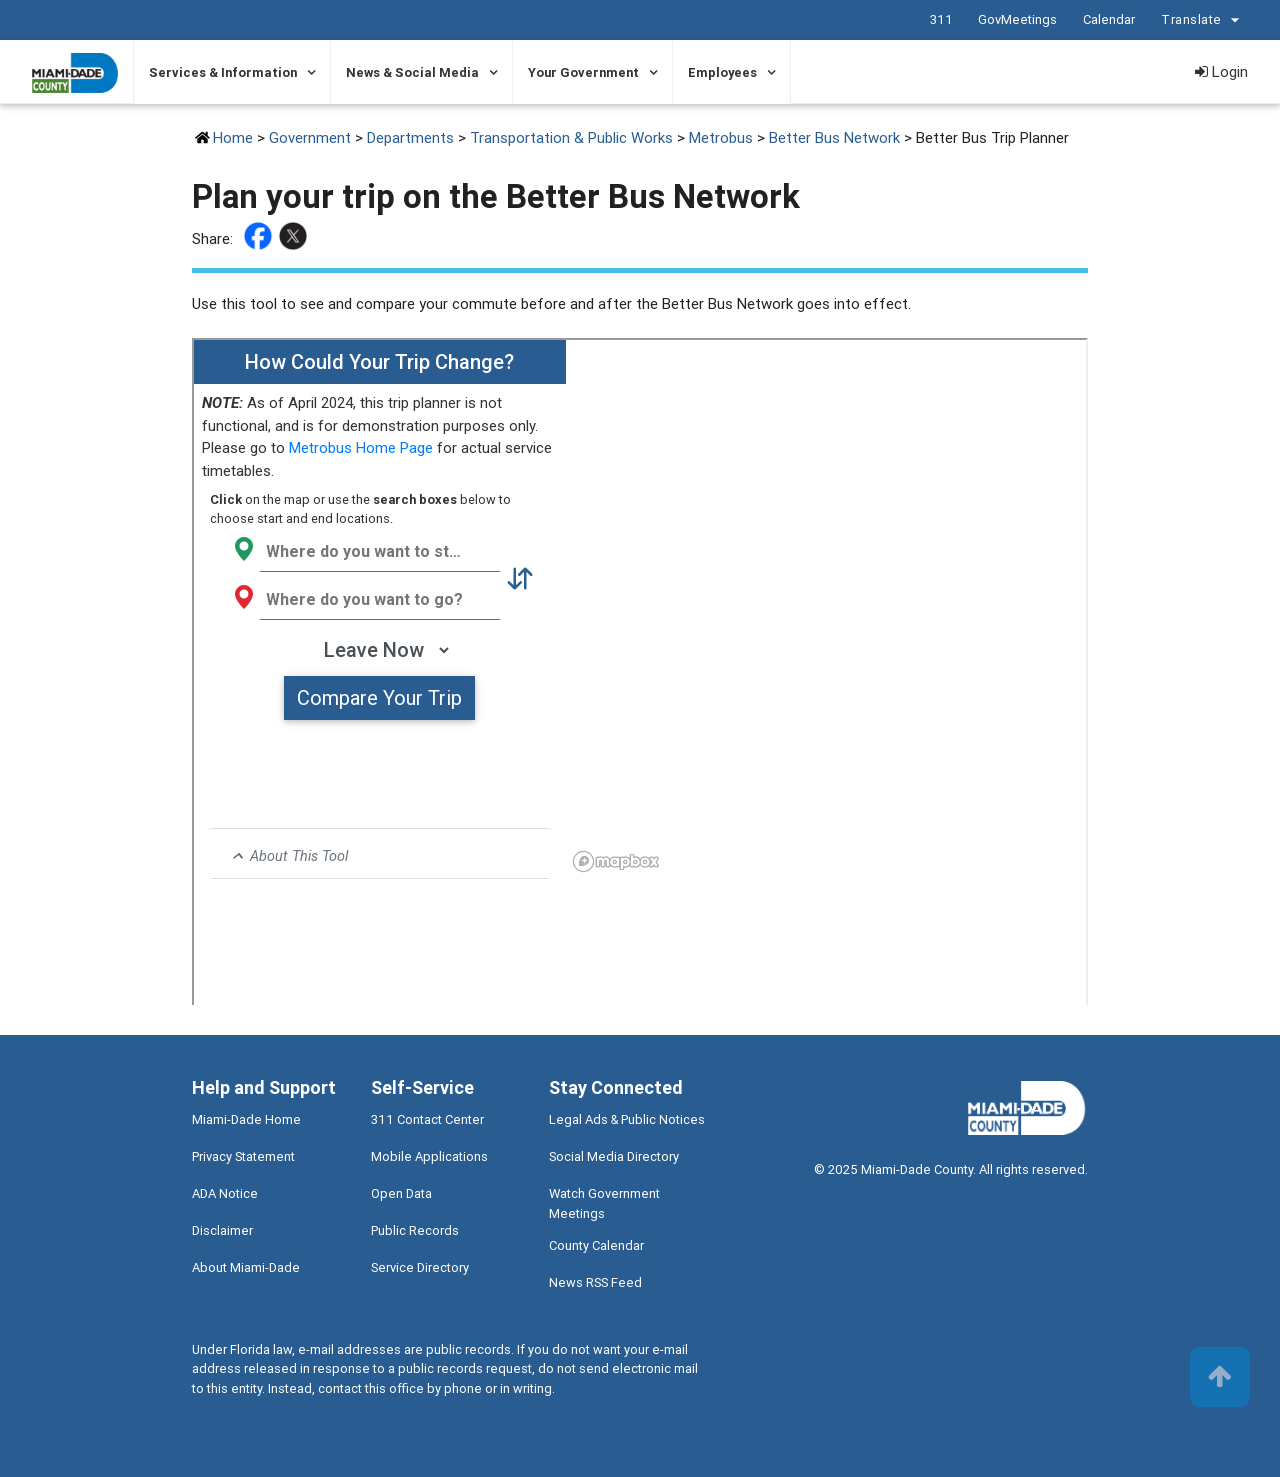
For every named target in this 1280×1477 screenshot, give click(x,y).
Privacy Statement (243, 1156)
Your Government (583, 72)
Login (1221, 71)
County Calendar (596, 1245)
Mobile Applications (429, 1156)
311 (941, 19)
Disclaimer (222, 1230)
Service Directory (420, 1267)
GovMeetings (1017, 19)
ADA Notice (225, 1193)
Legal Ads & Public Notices (627, 1119)
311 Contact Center (427, 1119)
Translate (1203, 20)
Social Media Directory (614, 1156)
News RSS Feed (595, 1282)
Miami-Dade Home (246, 1119)
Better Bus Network (834, 137)
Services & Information (223, 72)
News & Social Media (412, 72)
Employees (722, 72)
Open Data (401, 1193)
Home (233, 137)
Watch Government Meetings (604, 1203)
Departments (410, 137)
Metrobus (721, 137)
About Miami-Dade (246, 1267)
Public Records (415, 1230)
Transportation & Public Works (571, 137)
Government (310, 137)
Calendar (1109, 19)
